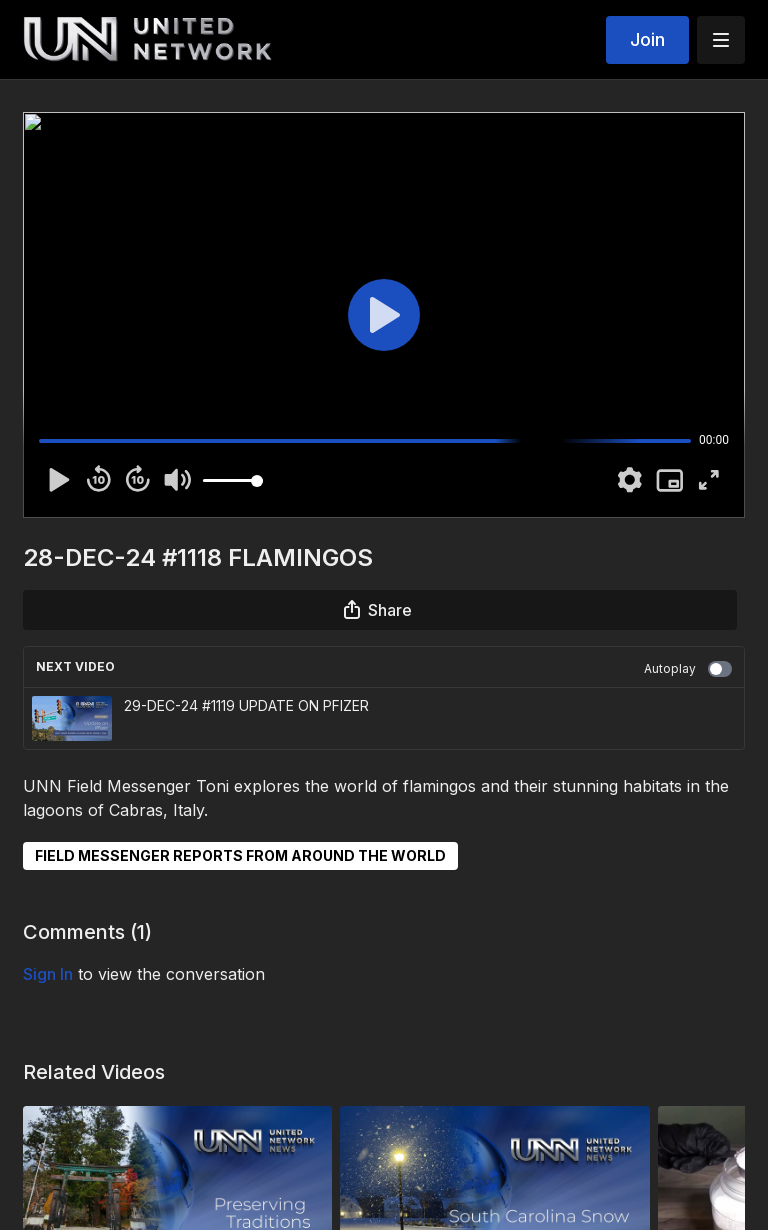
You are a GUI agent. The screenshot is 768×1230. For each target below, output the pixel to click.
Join (647, 39)
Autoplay (688, 669)
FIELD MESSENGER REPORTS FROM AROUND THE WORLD (240, 855)
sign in (48, 974)
